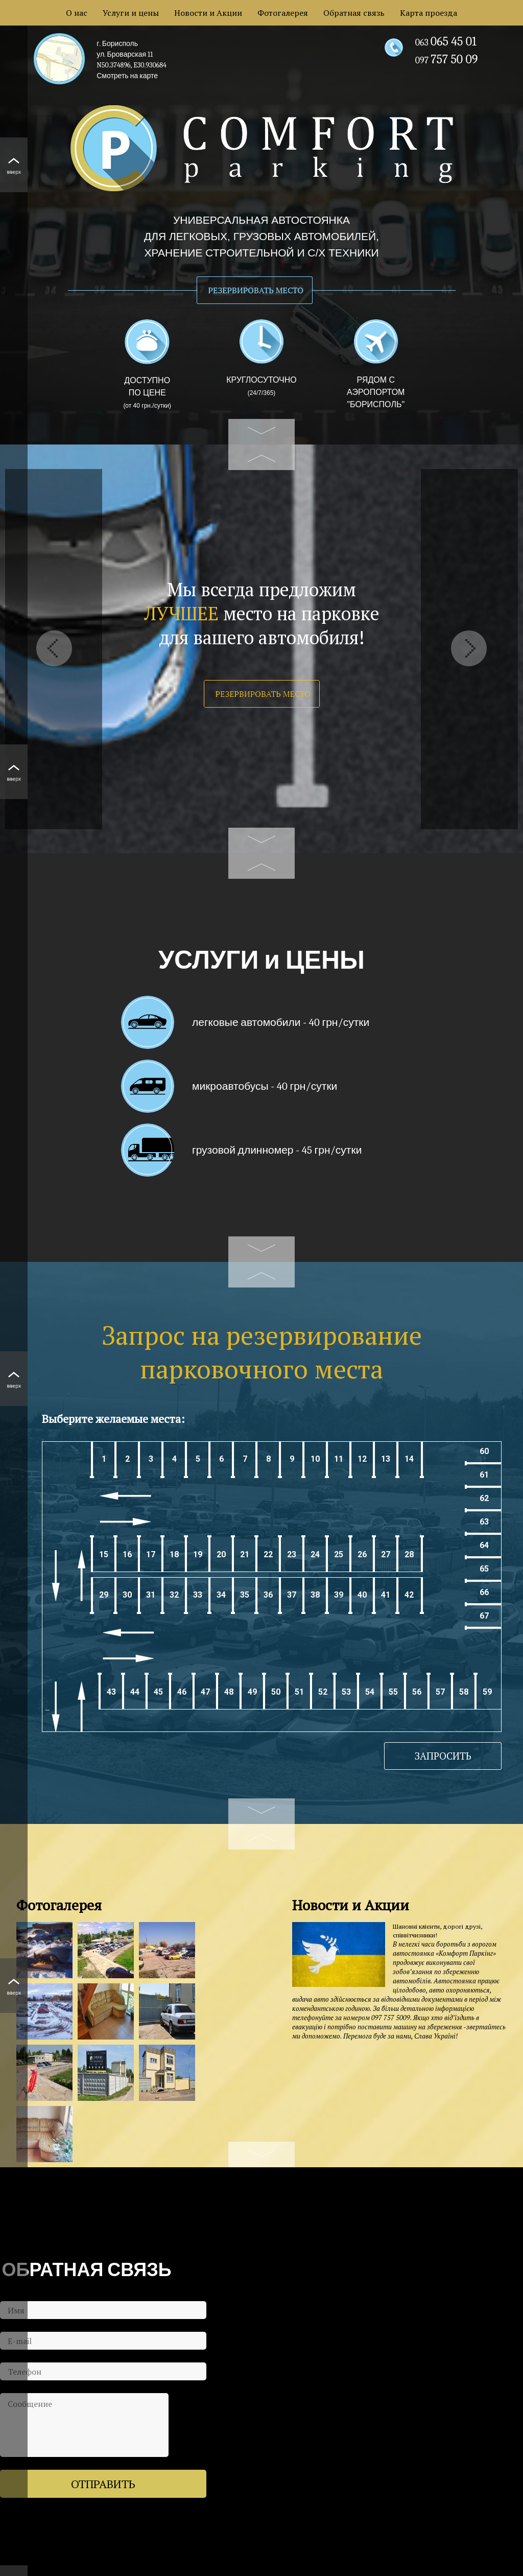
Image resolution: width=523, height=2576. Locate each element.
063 (446, 42)
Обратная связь (354, 12)
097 (446, 60)
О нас (76, 12)
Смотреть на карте (127, 76)
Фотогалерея (282, 12)
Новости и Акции (208, 12)
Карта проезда (428, 12)
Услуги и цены (131, 12)
